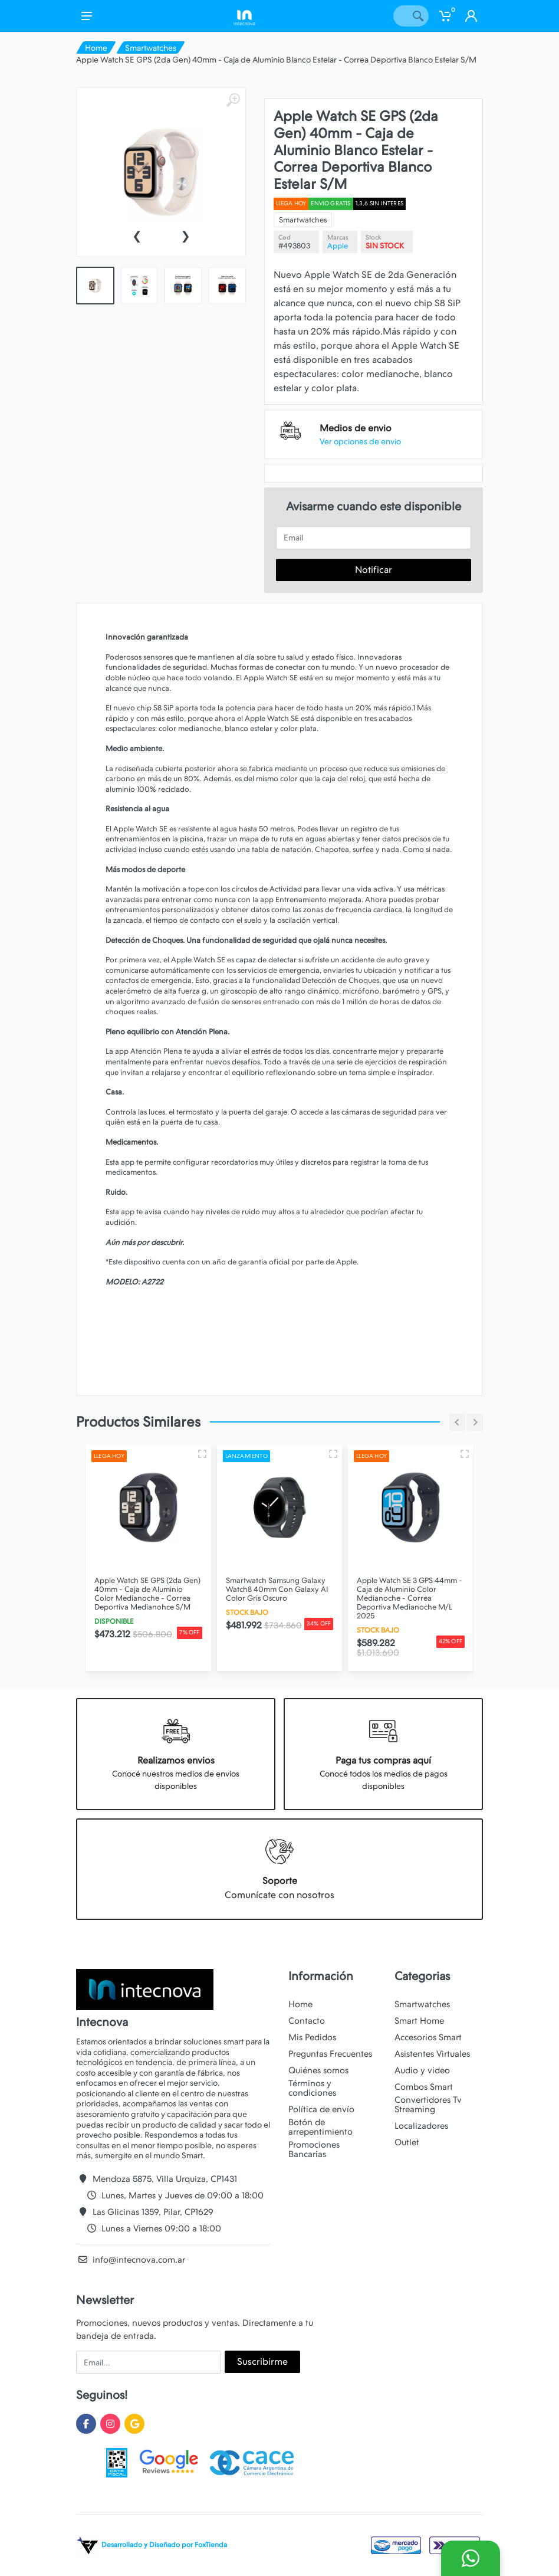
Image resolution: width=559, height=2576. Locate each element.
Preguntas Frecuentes (330, 2054)
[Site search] (400, 16)
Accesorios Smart (428, 2037)
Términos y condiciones (312, 2088)
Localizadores (421, 2126)
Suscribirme (262, 2361)
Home (96, 48)
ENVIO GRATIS (330, 203)
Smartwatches (150, 48)
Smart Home (419, 2021)
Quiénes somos (318, 2070)
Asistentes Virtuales (432, 2054)
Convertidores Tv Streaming (428, 2104)
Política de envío (321, 2109)
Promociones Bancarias (314, 2149)
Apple (337, 245)
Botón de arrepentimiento (320, 2127)
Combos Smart (423, 2087)
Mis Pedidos (312, 2037)
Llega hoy (291, 203)
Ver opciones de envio (360, 441)
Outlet (406, 2142)
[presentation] (137, 235)
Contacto (306, 2021)
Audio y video (422, 2070)
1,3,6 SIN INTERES (379, 203)
